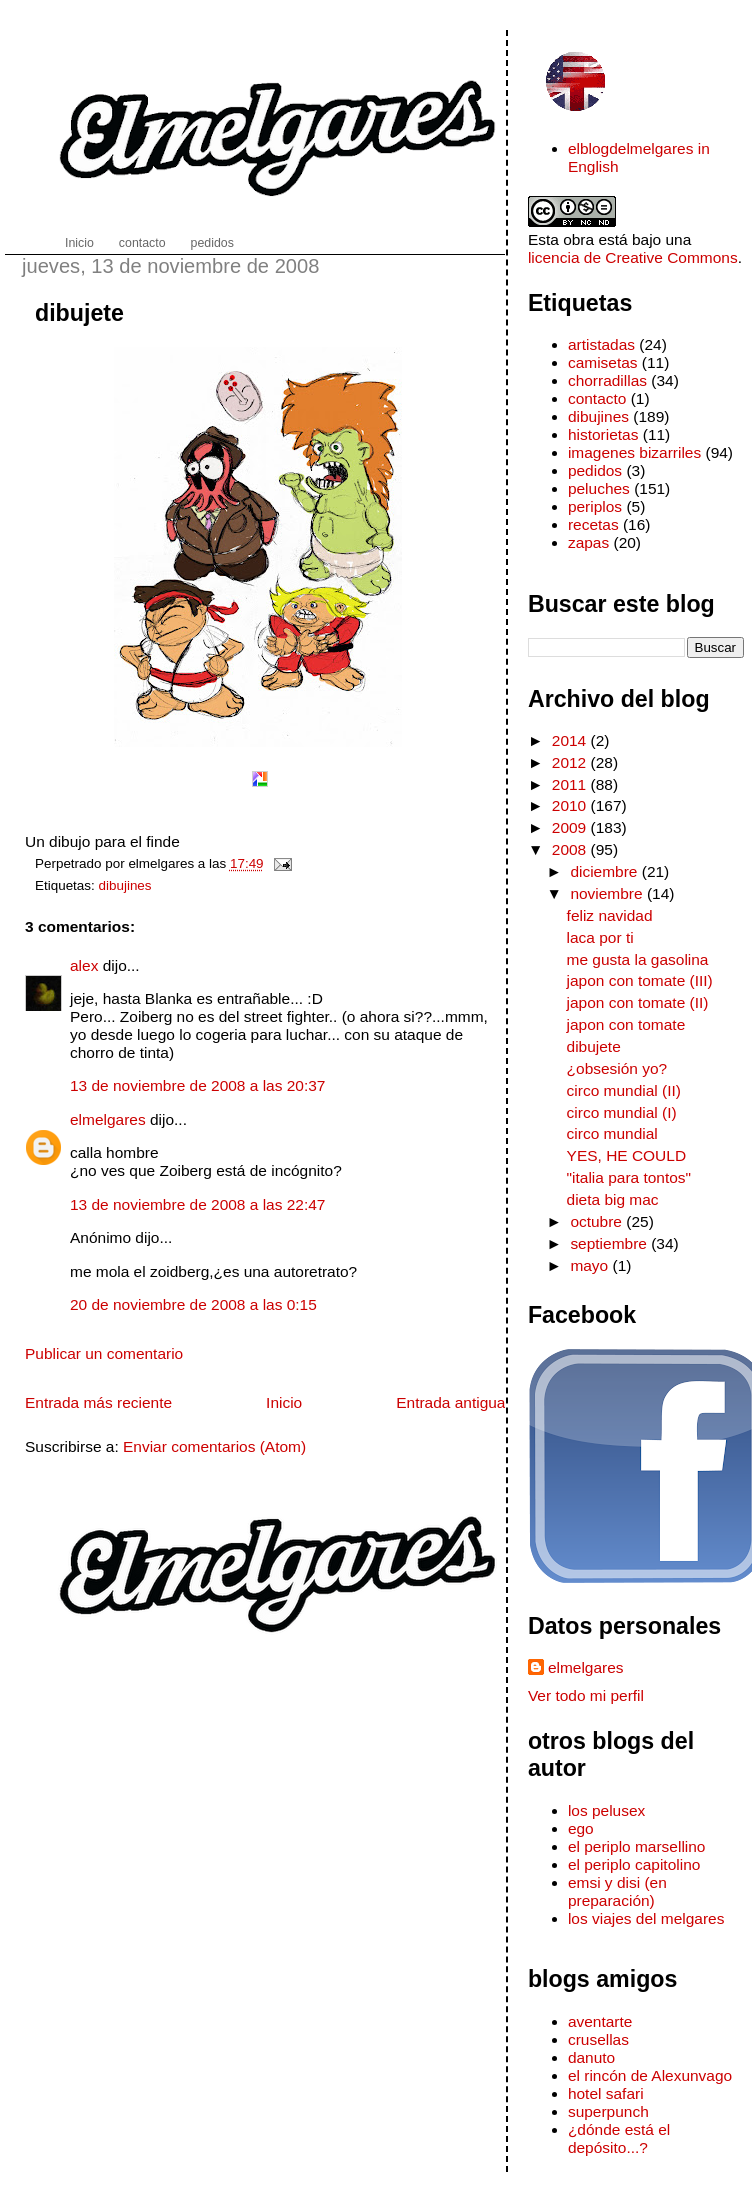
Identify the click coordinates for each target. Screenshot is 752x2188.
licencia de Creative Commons (633, 257)
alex (84, 965)
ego (581, 1828)
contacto (597, 398)
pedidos (595, 470)
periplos (595, 506)
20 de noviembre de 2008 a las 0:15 (193, 1304)
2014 (571, 740)
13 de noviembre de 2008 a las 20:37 (197, 1085)
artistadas (601, 344)
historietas (603, 434)
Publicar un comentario (104, 1353)
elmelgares (108, 1119)
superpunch (608, 2111)
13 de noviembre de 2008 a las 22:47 (197, 1204)
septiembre (610, 1243)
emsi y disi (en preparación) (617, 1891)
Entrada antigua (450, 1402)
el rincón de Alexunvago (650, 2075)
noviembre (608, 893)
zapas (588, 542)
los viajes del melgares (646, 1918)
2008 (571, 849)
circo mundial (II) (624, 1090)
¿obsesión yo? (617, 1068)
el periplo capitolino (634, 1864)
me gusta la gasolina (638, 959)
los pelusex (606, 1810)
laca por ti (600, 937)
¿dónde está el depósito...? (619, 2138)
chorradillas (607, 380)
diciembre (605, 871)
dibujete (79, 313)
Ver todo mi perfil (586, 1695)
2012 (571, 762)
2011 (571, 784)
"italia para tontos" (629, 1177)
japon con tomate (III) (640, 980)
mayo (591, 1265)
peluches (599, 488)
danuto (591, 2057)
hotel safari (606, 2093)
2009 (571, 827)
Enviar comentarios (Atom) (214, 1446)
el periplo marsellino (637, 1846)
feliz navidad (610, 915)
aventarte (600, 2021)
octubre (598, 1221)
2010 (571, 805)
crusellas (598, 2039)
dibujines (125, 885)
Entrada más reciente (98, 1402)
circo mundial (612, 1133)
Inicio (284, 1402)
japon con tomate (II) (638, 1002)
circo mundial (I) (622, 1112)
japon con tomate (626, 1024)
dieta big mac (613, 1199)
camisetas (603, 362)
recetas (593, 524)
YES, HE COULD (626, 1155)
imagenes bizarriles (634, 452)
